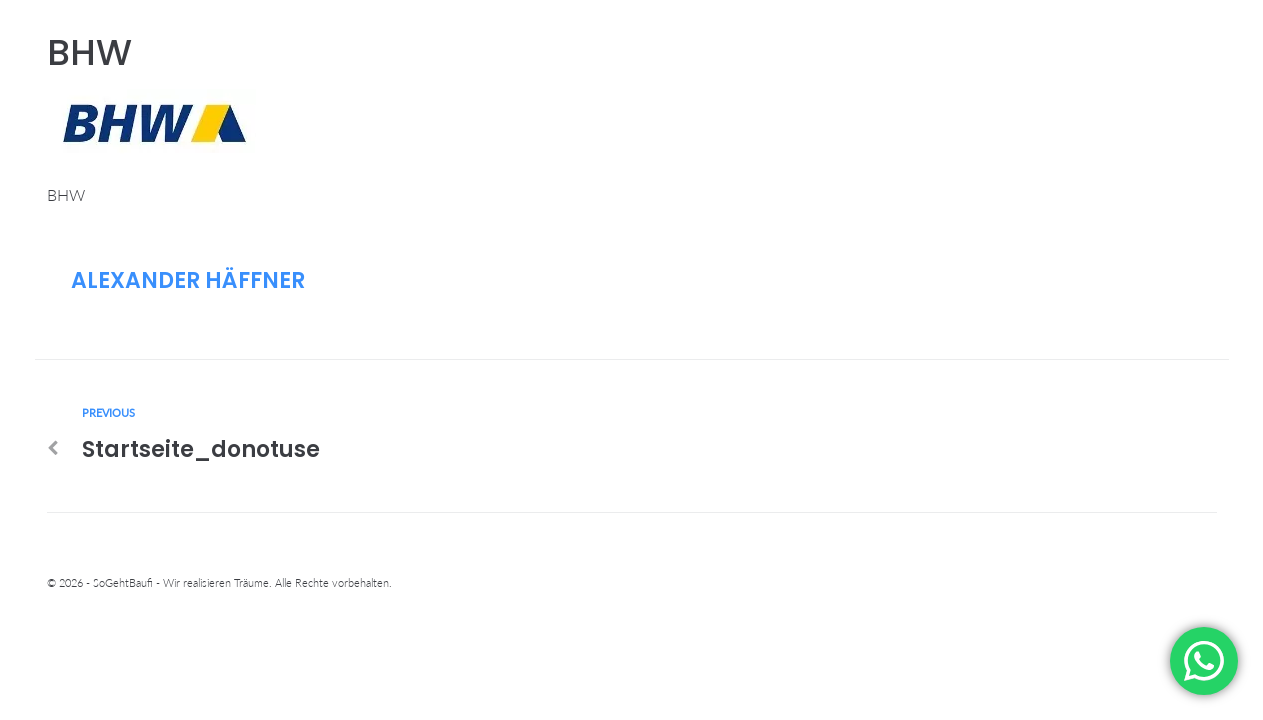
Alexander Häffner (188, 280)
